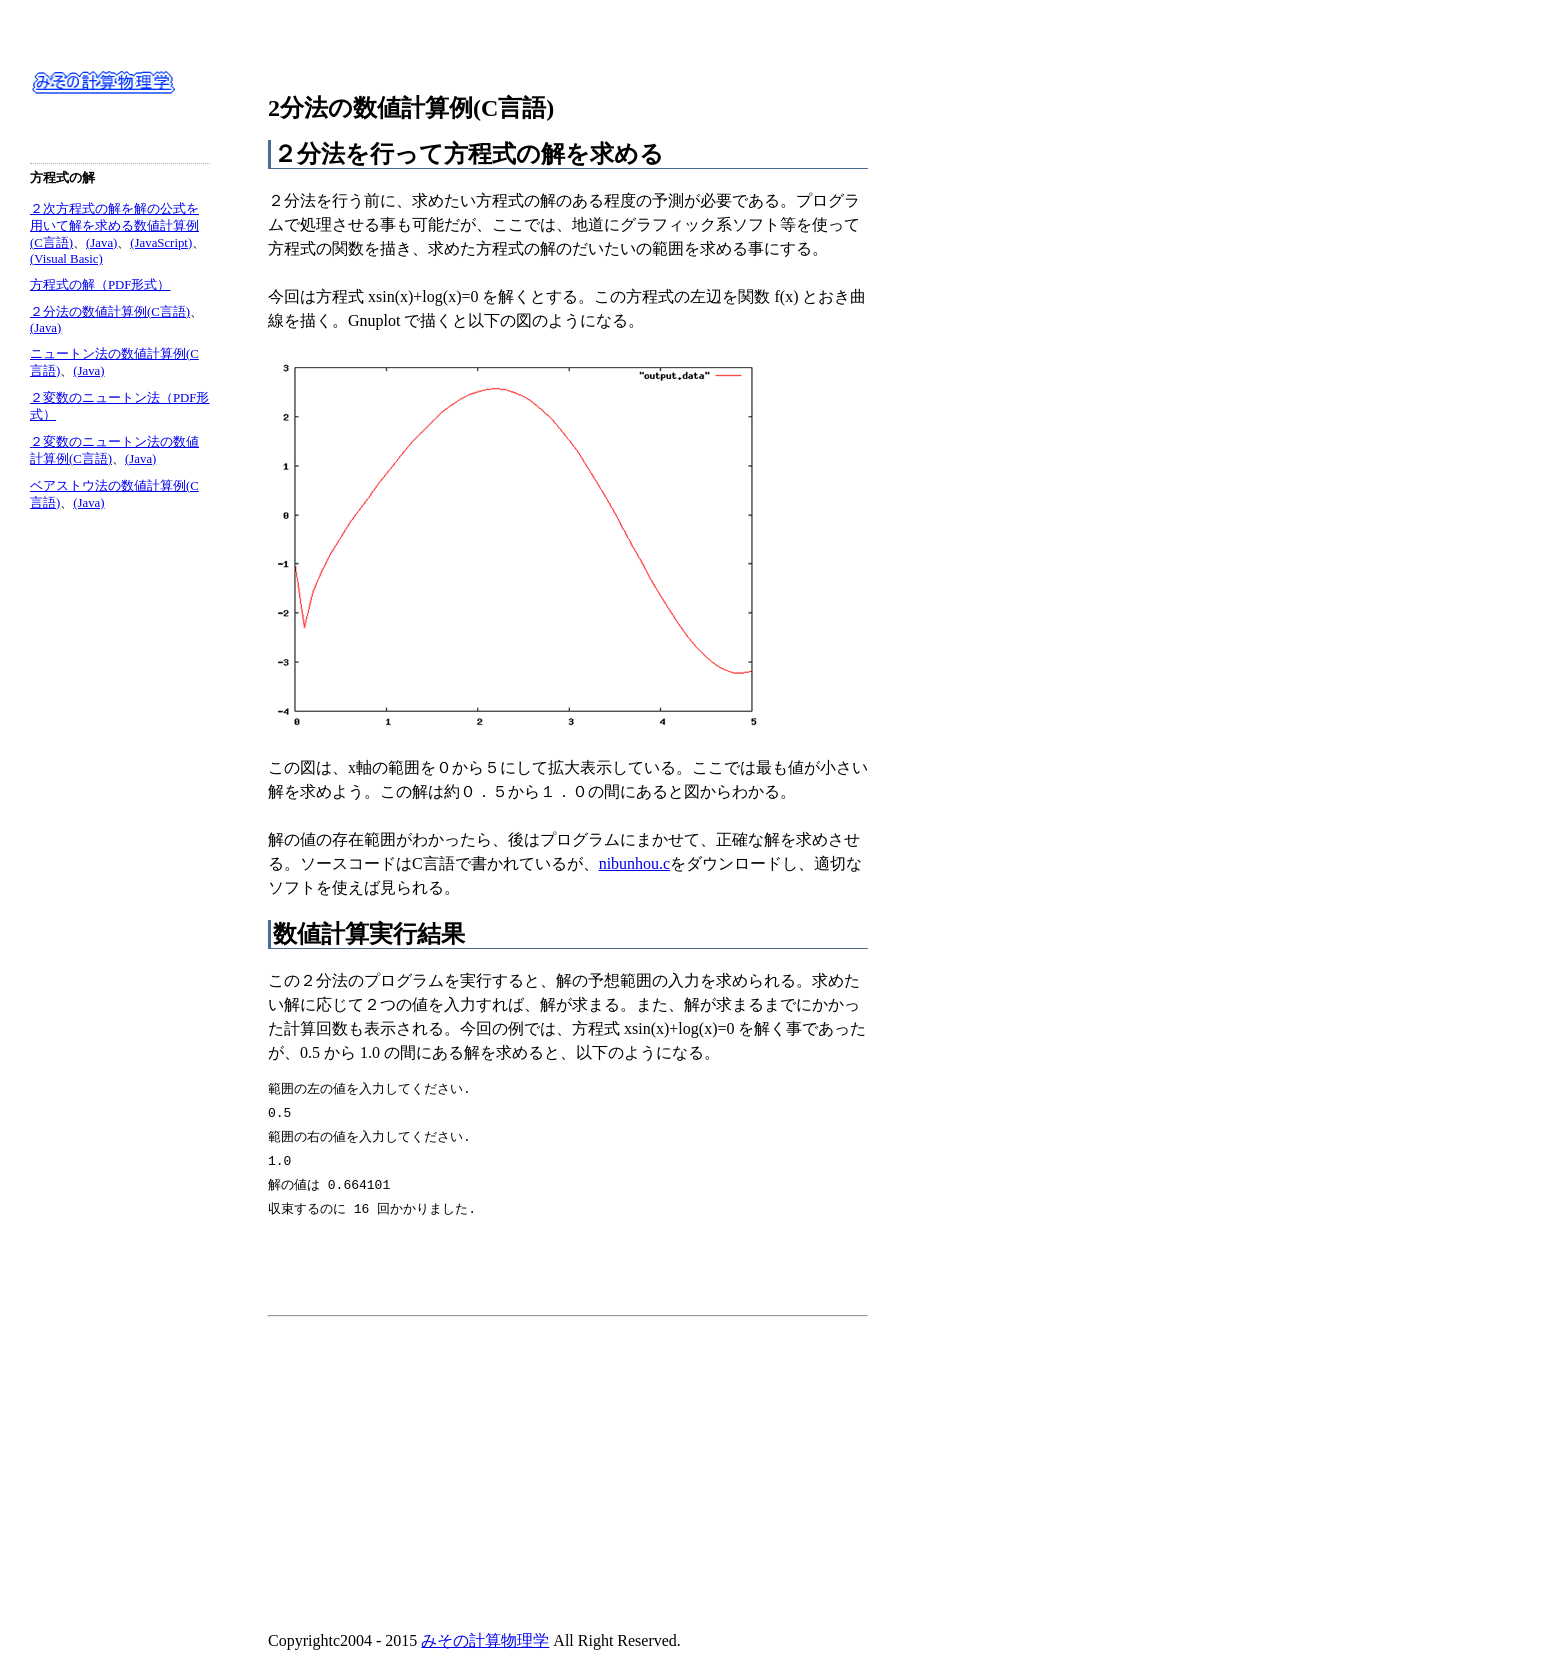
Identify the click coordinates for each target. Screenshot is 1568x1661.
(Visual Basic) (66, 259)
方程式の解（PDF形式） (100, 285)
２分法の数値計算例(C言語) (110, 312)
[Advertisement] (436, 1465)
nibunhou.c (635, 863)
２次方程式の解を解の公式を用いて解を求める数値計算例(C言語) (114, 226)
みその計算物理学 (485, 1640)
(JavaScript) (161, 243)
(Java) (101, 243)
